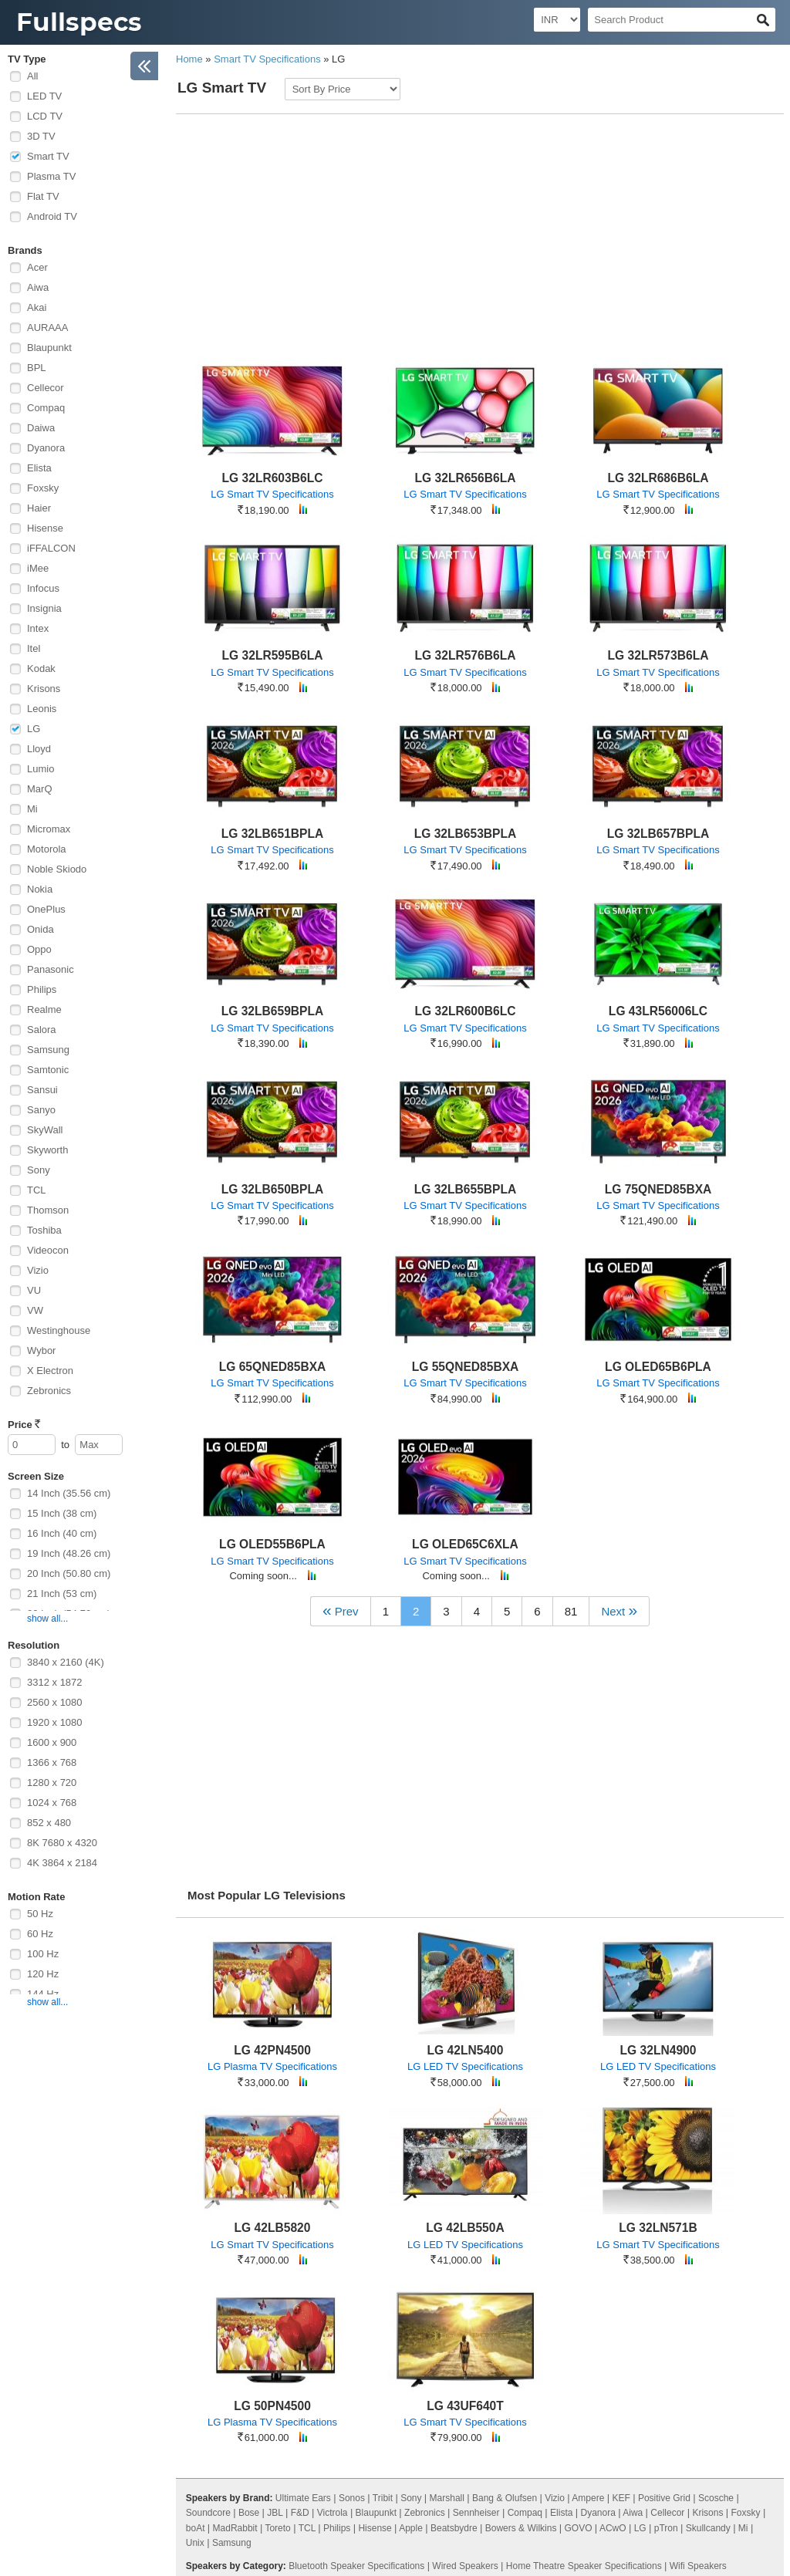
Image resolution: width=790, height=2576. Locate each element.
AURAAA (47, 327)
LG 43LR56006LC (658, 1011)
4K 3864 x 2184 (62, 1863)
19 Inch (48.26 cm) (68, 1553)
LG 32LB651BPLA (272, 833)
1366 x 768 (51, 1762)
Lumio (40, 769)
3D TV (41, 136)
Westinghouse (58, 1330)
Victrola (332, 2512)
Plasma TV (51, 176)
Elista (39, 468)
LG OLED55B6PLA (272, 1544)
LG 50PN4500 (272, 2405)
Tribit (383, 2498)
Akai (36, 307)
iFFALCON (51, 548)
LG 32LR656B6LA (465, 477)
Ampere (588, 2498)
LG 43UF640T (465, 2405)
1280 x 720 (51, 1782)
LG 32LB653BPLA (465, 833)
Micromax (48, 829)
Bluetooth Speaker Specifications (356, 2566)
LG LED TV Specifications (465, 2066)
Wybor (41, 1350)
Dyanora (46, 448)
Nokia (39, 889)
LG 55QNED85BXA (465, 1366)
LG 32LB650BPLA (272, 1189)
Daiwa (41, 428)
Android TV (52, 216)
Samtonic (48, 1069)
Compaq (46, 408)
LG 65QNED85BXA (272, 1366)
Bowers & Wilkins (521, 2528)
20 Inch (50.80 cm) (68, 1573)
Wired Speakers (465, 2566)
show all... (47, 1618)
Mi (32, 809)
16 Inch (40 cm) (61, 1533)
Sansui (42, 1090)
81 (571, 1611)
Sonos (352, 2498)
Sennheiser (476, 2512)
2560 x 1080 (55, 1702)
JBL (274, 2512)
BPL (36, 367)
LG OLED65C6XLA (465, 1544)
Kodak (41, 668)
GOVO (578, 2528)
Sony (38, 1170)
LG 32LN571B (658, 2227)
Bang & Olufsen (504, 2498)
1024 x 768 (51, 1802)
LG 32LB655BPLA (465, 1189)
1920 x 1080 (55, 1722)
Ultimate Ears (303, 2498)
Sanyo (41, 1110)
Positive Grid (664, 2498)
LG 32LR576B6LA (465, 655)
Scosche (716, 2498)
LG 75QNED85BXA (658, 1189)
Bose (248, 2512)
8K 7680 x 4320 (62, 1842)
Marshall (447, 2498)
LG (33, 728)
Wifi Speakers (698, 2566)
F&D (300, 2512)
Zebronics (49, 1390)
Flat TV (43, 196)
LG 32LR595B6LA (272, 655)
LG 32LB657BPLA (658, 833)
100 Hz (43, 1954)
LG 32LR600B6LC (465, 1011)
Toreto (277, 2528)
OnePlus (46, 909)
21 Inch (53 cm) (61, 1593)
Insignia (44, 608)
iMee (38, 568)
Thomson (48, 1210)
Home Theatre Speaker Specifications (584, 2566)
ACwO (612, 2528)
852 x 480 (49, 1822)
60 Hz (40, 1934)
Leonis (41, 708)
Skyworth (47, 1150)
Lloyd (39, 749)
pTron (666, 2528)
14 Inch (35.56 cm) (68, 1493)
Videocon (48, 1250)
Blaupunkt (49, 347)
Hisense (45, 528)
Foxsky (43, 488)
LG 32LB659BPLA (272, 1011)
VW (35, 1310)
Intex (38, 628)
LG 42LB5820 (273, 2227)
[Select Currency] (557, 20)
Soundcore (208, 2512)
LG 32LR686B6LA (658, 477)
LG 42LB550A (465, 2227)
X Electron (50, 1370)
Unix (195, 2542)
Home (189, 59)
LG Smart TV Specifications (272, 494)
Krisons (43, 688)
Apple (411, 2528)
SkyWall (44, 1130)
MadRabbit (235, 2528)
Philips (41, 989)
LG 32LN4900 (658, 2050)
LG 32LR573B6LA (658, 655)
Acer (37, 267)
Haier (39, 508)
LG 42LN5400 (465, 2050)
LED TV (44, 96)
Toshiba (44, 1230)
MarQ (39, 789)
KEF (621, 2498)
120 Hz (43, 1974)
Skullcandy (708, 2528)
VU (34, 1290)
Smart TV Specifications (267, 59)
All (32, 76)
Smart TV (48, 156)
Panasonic (50, 969)
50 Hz (40, 1913)
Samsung (48, 1049)
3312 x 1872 (55, 1682)
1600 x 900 (51, 1742)
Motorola (46, 849)
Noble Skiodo (56, 869)
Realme (44, 1009)
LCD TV (44, 116)
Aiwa (38, 287)
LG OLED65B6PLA (658, 1366)
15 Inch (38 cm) (61, 1513)
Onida (40, 929)
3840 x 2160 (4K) (65, 1662)
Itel (33, 648)
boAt (195, 2528)
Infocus (43, 588)
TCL (36, 1190)
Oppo (39, 949)
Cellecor (45, 387)
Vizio (38, 1270)
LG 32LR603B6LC (272, 477)
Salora (41, 1029)
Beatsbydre (454, 2528)
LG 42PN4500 (272, 2050)
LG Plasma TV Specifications (272, 2066)
